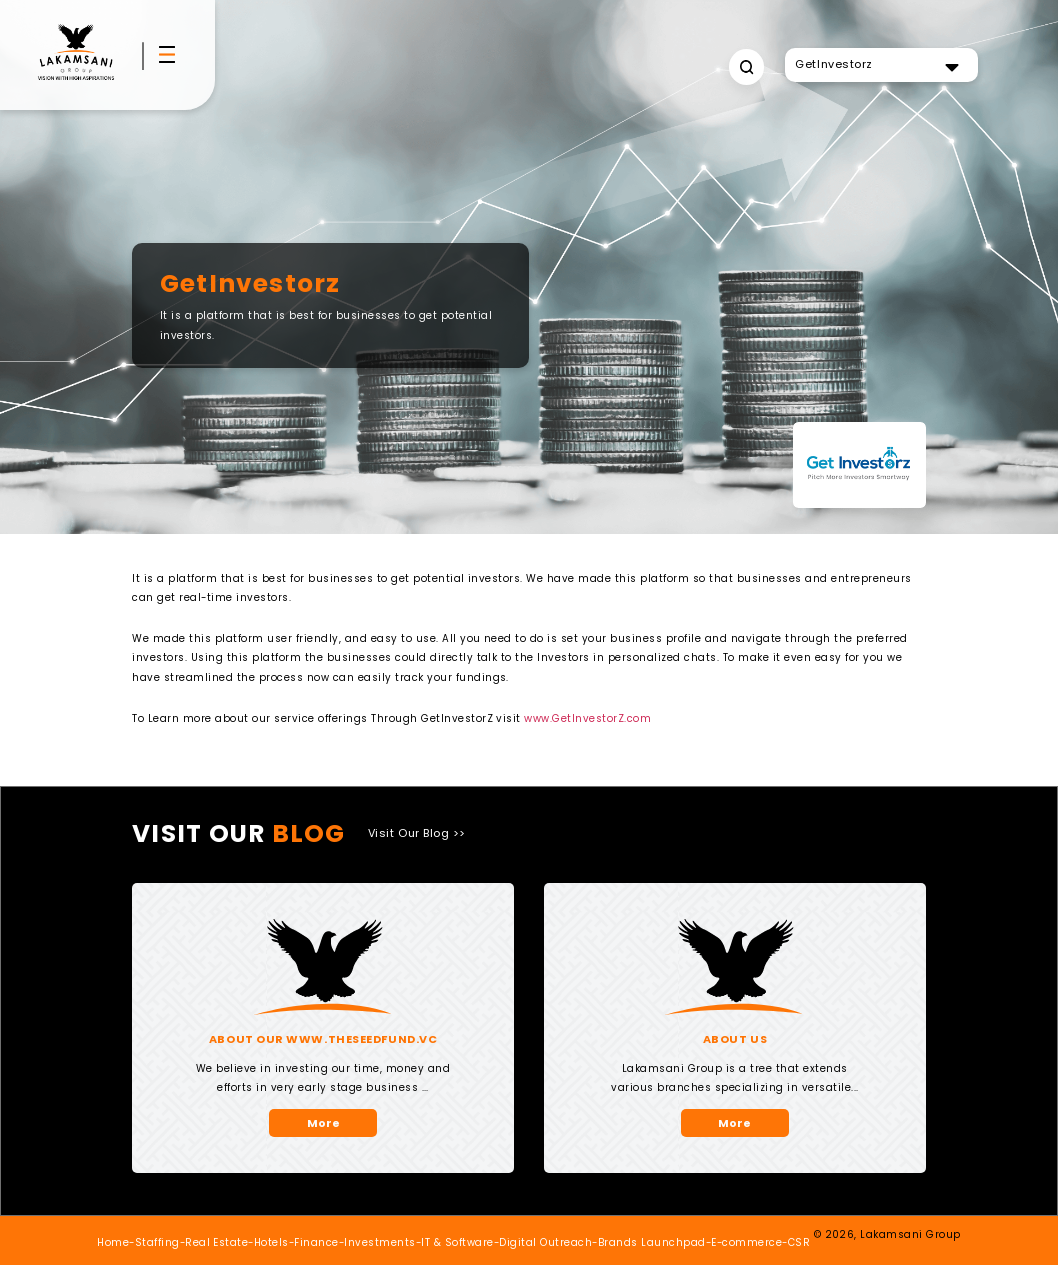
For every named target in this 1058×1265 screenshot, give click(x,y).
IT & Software (457, 1242)
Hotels (271, 1242)
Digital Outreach (545, 1242)
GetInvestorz (834, 64)
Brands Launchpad (652, 1242)
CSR (799, 1242)
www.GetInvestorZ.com (587, 718)
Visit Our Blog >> (417, 833)
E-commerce (746, 1242)
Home (113, 1242)
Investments (379, 1242)
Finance (316, 1242)
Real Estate (216, 1242)
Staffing (157, 1242)
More (323, 1123)
